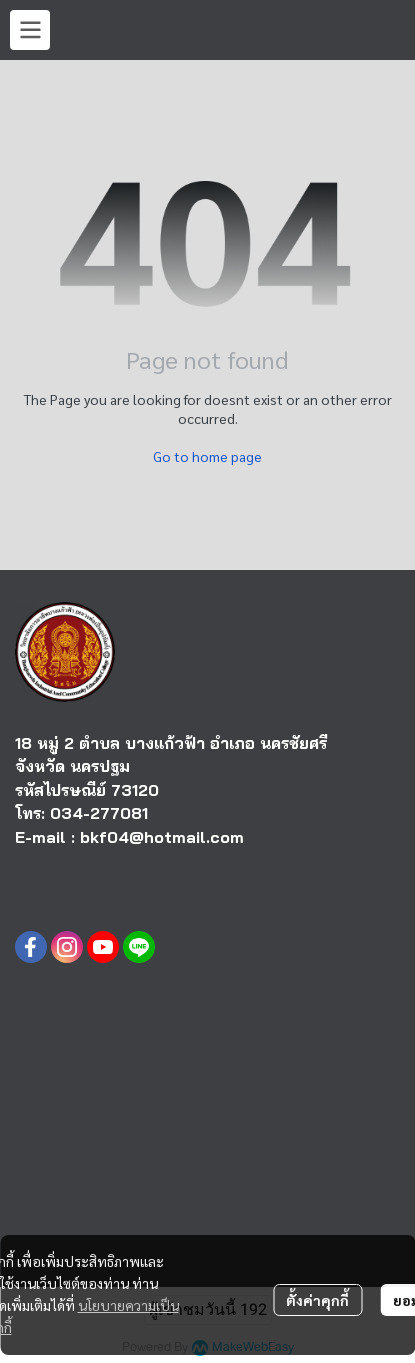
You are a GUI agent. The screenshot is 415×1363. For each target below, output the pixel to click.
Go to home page (207, 456)
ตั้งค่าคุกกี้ (317, 1300)
